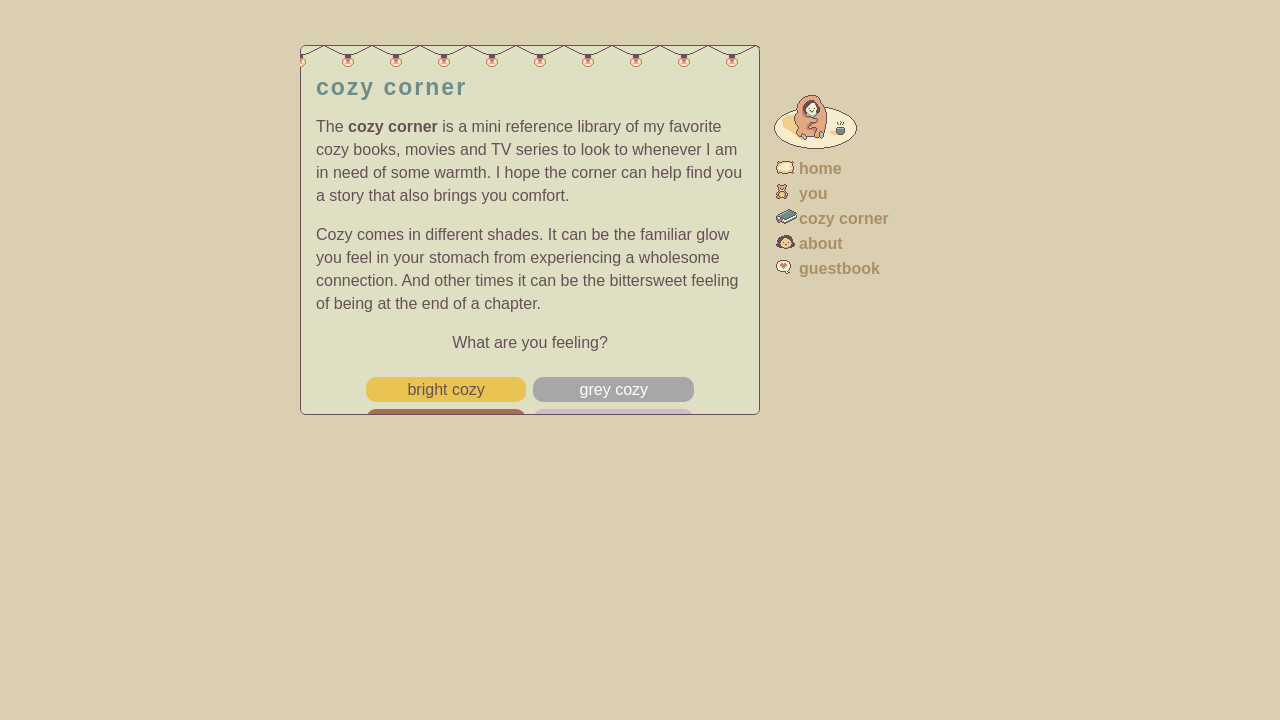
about (821, 243)
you (813, 193)
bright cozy (445, 389)
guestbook (839, 268)
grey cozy (614, 389)
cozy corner (844, 218)
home (820, 168)
